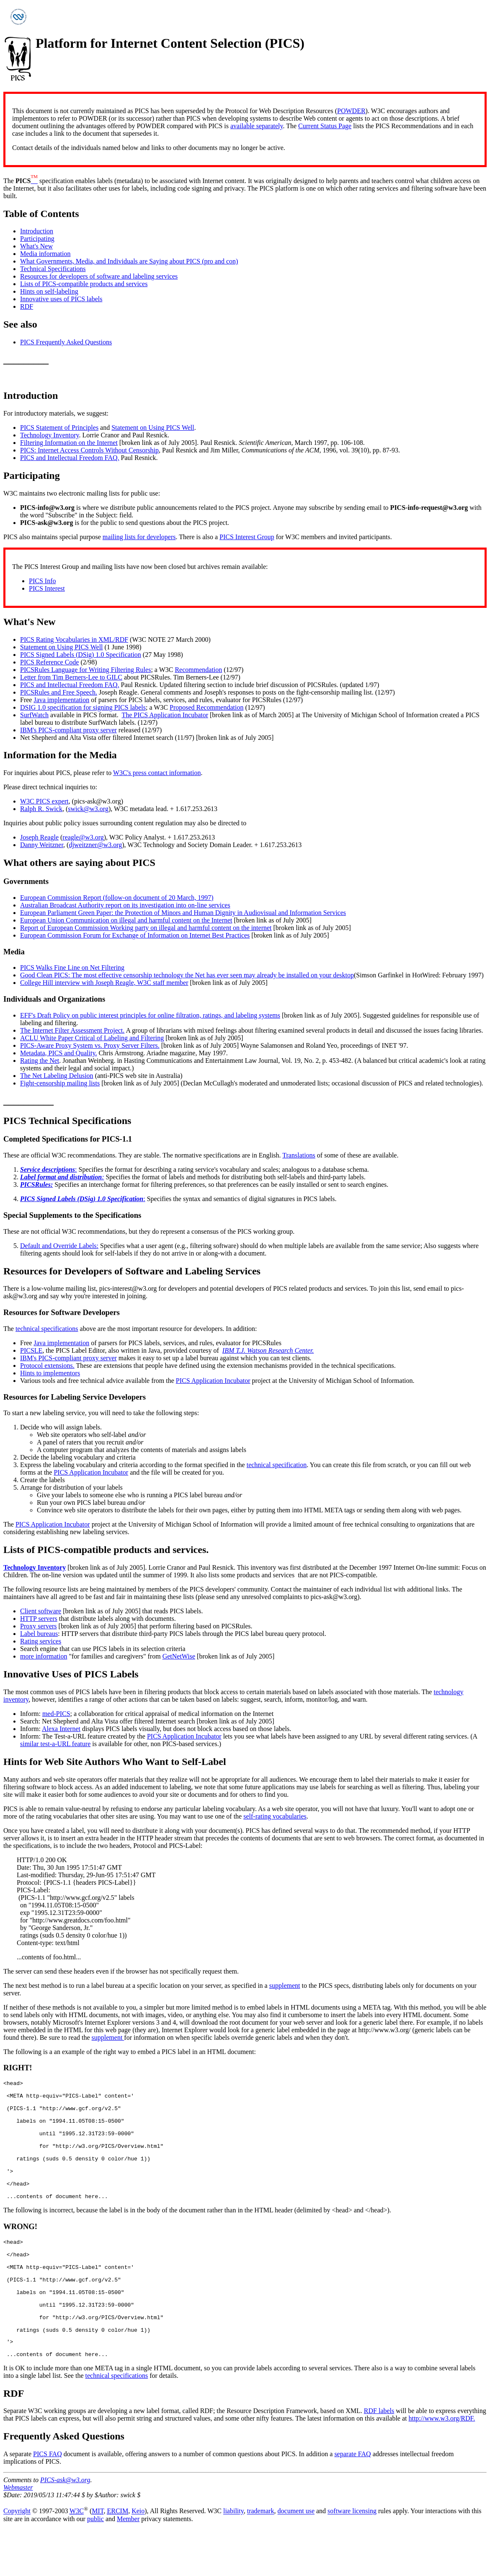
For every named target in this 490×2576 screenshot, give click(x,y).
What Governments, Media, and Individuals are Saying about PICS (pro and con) (129, 261)
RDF (26, 306)
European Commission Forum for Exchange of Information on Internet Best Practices (135, 935)
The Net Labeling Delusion (56, 1075)
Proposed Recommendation (206, 707)
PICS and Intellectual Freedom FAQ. (69, 457)
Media (103, 754)
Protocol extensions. (47, 1365)
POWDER (351, 110)
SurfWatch (34, 714)
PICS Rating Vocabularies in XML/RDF (74, 639)
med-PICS (56, 1713)
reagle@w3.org (82, 837)
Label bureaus (39, 1633)
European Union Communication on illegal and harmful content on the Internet (126, 920)
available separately (256, 125)
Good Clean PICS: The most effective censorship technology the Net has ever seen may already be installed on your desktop (187, 975)
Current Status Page (324, 125)
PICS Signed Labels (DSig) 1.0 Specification (80, 654)
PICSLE (31, 1350)
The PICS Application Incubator (164, 714)
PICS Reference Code (49, 662)
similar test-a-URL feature (55, 1743)
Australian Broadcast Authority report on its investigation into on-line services (125, 905)
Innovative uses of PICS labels (61, 298)
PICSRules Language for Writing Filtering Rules (85, 669)
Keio (138, 2557)
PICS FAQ (47, 2500)
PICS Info (42, 580)
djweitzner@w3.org (95, 844)
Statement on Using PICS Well (152, 427)
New (45, 621)
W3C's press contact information (157, 772)
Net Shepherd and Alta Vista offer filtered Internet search (96, 737)
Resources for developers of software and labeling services (99, 276)
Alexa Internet (61, 1728)
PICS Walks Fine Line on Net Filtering (72, 967)
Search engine (39, 1648)
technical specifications (46, 1328)
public (95, 2565)
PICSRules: (36, 1184)
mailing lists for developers (139, 536)
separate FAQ (352, 2500)
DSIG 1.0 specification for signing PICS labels (83, 707)
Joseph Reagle (39, 837)
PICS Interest (47, 588)
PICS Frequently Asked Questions (66, 342)
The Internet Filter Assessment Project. (72, 1030)
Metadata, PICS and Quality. (58, 1053)
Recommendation (198, 669)
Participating (37, 238)
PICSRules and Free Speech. (58, 692)
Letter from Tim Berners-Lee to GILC (71, 677)
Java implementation (61, 699)
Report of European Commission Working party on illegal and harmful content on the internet (146, 927)
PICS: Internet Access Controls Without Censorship (89, 450)
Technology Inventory (49, 435)
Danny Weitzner (41, 844)
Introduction (36, 231)
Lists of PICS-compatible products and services (83, 283)
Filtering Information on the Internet (69, 442)
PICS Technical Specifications (67, 1120)
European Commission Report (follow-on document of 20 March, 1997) (117, 897)
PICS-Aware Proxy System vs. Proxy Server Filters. (90, 1045)
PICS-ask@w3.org (65, 2526)
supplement (284, 1985)
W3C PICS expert (44, 801)
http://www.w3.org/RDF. (441, 2464)
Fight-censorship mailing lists (60, 1083)
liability (233, 2557)
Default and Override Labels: (59, 1245)
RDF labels (379, 2457)
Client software (40, 1611)
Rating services (40, 1641)
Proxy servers (38, 1626)
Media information (45, 253)
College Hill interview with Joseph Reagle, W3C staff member (104, 982)
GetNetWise (178, 1656)
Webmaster (18, 2533)
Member (128, 2565)
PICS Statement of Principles (59, 427)
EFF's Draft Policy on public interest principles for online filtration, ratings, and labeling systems (150, 1015)
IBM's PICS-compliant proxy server (68, 730)
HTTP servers (38, 1618)
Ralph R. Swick (41, 808)
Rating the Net (39, 1060)
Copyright (17, 2557)
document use (296, 2557)
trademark (260, 2557)
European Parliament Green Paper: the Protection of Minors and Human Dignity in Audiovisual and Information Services (183, 912)
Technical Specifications (53, 268)
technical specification (277, 1464)
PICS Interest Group (246, 536)
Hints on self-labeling (49, 291)
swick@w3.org (88, 808)
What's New (36, 246)
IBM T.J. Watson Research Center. (268, 1350)
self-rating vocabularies (275, 1816)
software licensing (352, 2557)
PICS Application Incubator (213, 1380)
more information (43, 1656)
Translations (298, 1155)
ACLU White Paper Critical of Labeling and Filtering (92, 1037)
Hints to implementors (50, 1373)
